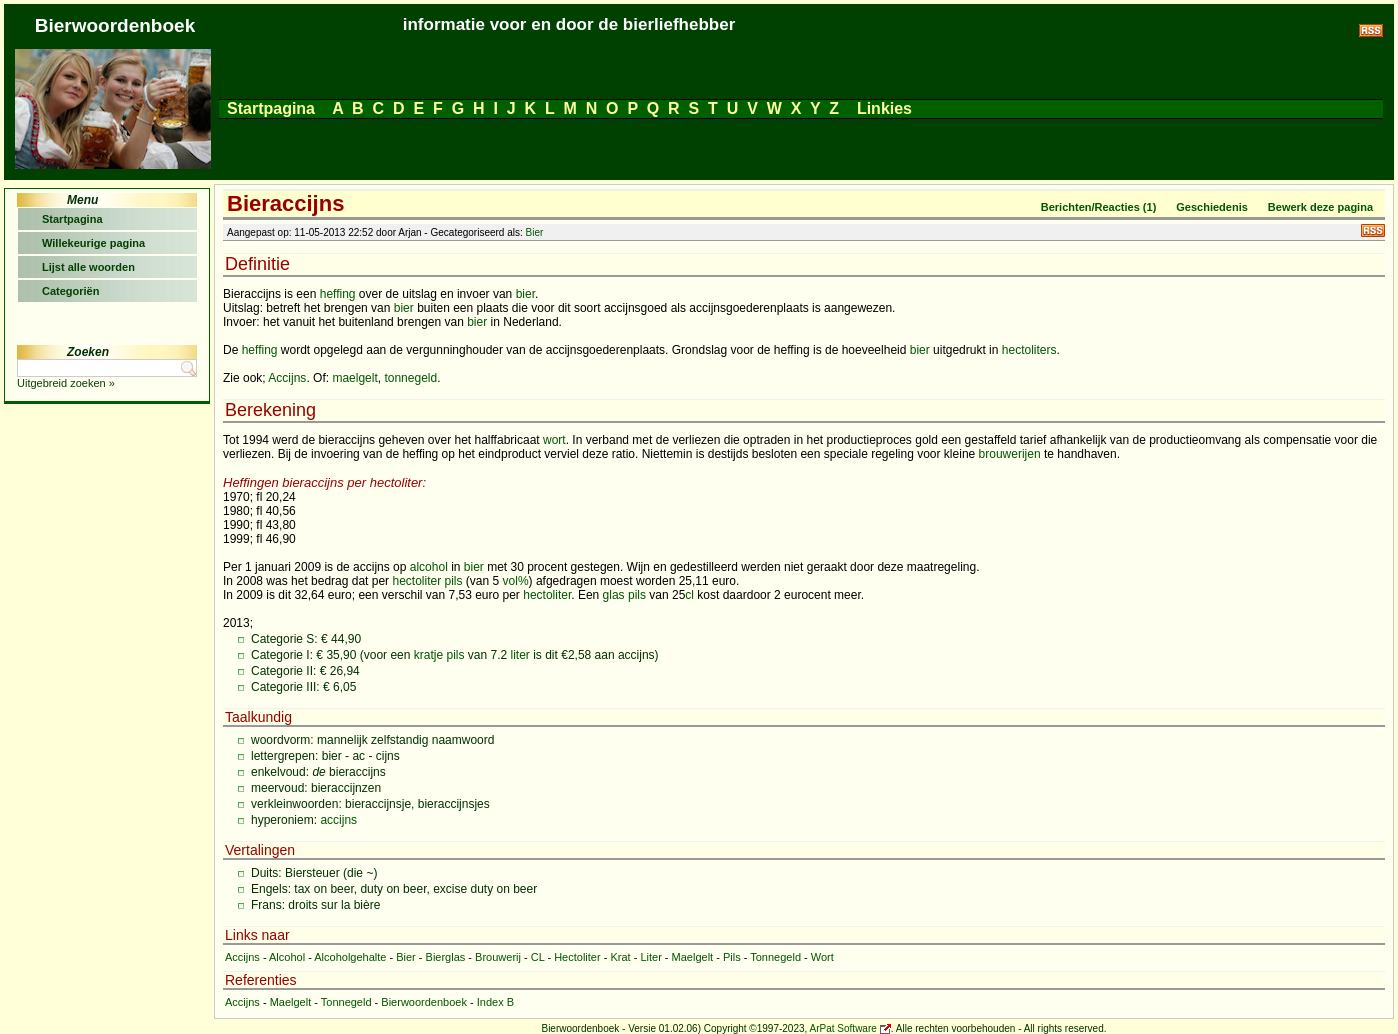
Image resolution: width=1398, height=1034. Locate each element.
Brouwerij (498, 957)
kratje (428, 655)
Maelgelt (693, 957)
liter (520, 655)
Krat (620, 957)
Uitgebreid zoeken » (66, 383)
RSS (1373, 230)
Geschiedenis (1212, 207)
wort (554, 440)
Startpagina (271, 108)
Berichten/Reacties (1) (1099, 207)
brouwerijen (1010, 454)
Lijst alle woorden (88, 267)
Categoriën (70, 291)
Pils (732, 957)
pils (454, 581)
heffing (338, 294)
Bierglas (446, 957)
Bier (535, 232)
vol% (516, 581)
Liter (650, 957)
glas (614, 595)
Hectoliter (577, 957)
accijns (338, 820)
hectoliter (416, 581)
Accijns (287, 378)
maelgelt (354, 378)
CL (538, 957)
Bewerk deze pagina (1320, 207)
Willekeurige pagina (93, 243)
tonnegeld (410, 378)
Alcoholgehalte (350, 957)
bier (525, 294)
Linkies (884, 108)
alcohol (429, 567)
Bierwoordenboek (424, 1002)
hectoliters (1029, 350)
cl (689, 595)
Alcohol (287, 957)
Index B (495, 1002)
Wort (822, 957)
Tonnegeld (775, 957)
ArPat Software (843, 1028)
